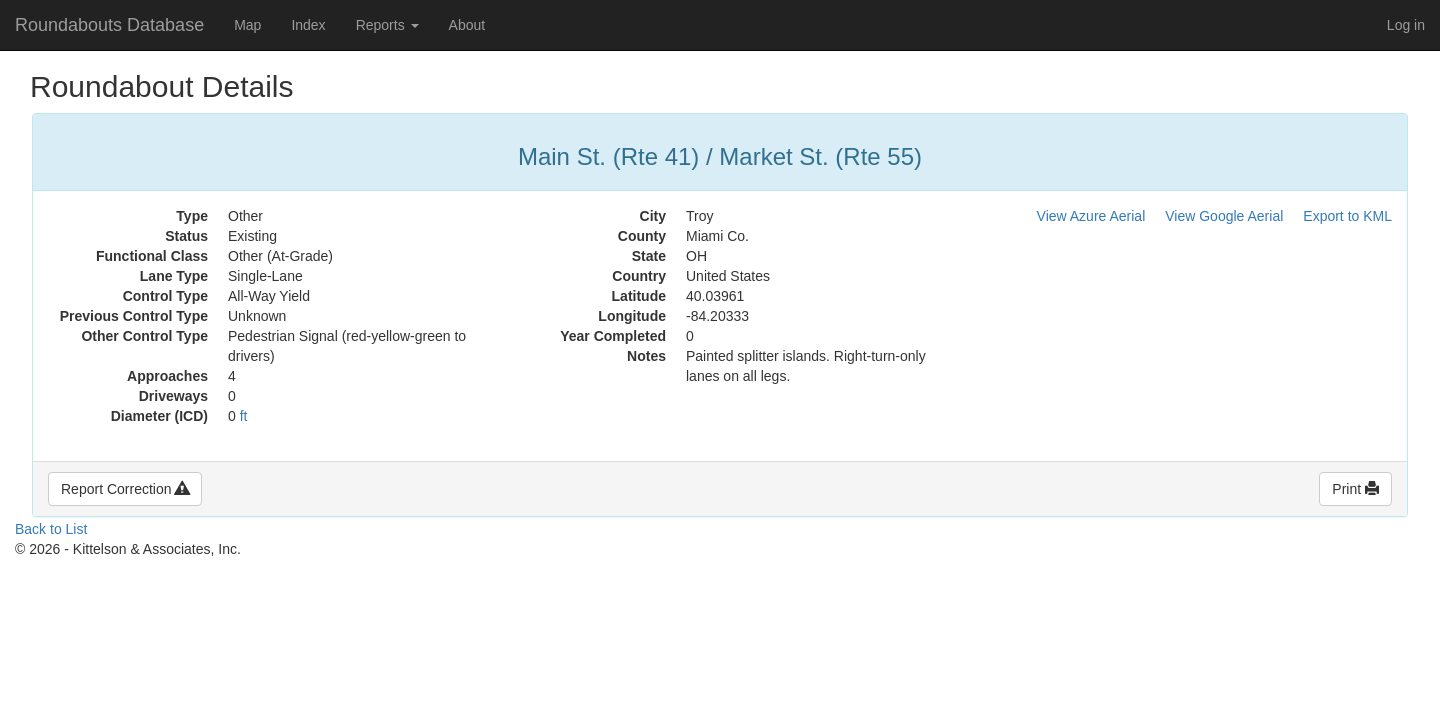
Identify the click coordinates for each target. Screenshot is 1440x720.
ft (244, 416)
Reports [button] (387, 25)
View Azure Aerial (1091, 216)
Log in (1406, 25)
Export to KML (1347, 216)
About (467, 25)
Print (1355, 489)
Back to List (51, 529)
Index (308, 25)
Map (247, 25)
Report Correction (125, 489)
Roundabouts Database (109, 25)
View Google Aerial (1224, 216)
